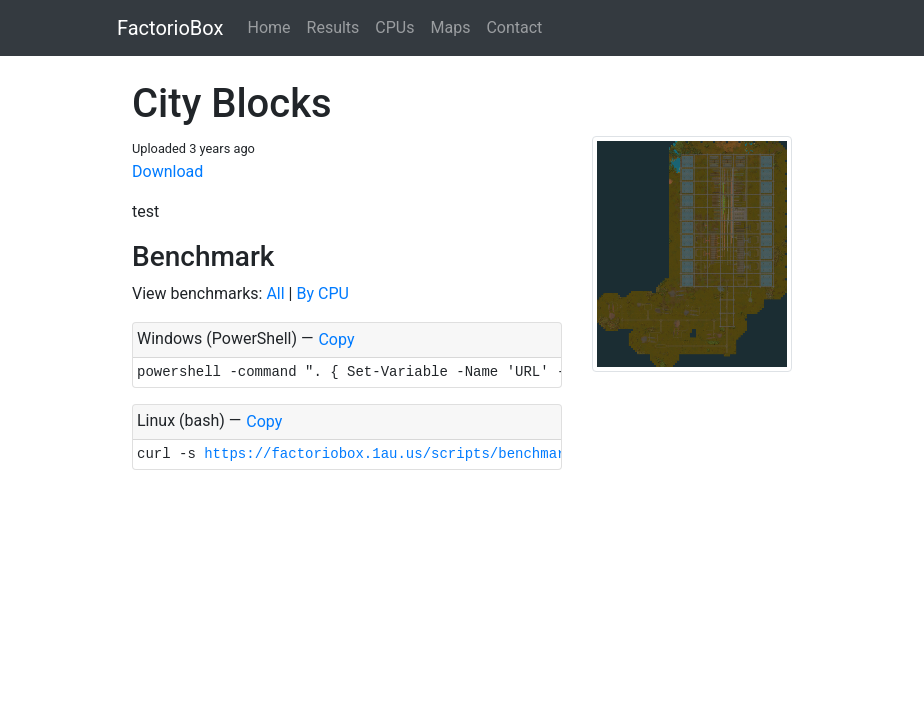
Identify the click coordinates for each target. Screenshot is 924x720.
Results (333, 27)
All (275, 293)
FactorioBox (170, 28)
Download (167, 171)
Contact (514, 27)
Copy (336, 339)
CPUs (394, 27)
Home (268, 27)
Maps (450, 27)
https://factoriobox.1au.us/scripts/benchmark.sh (401, 454)
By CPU (322, 293)
